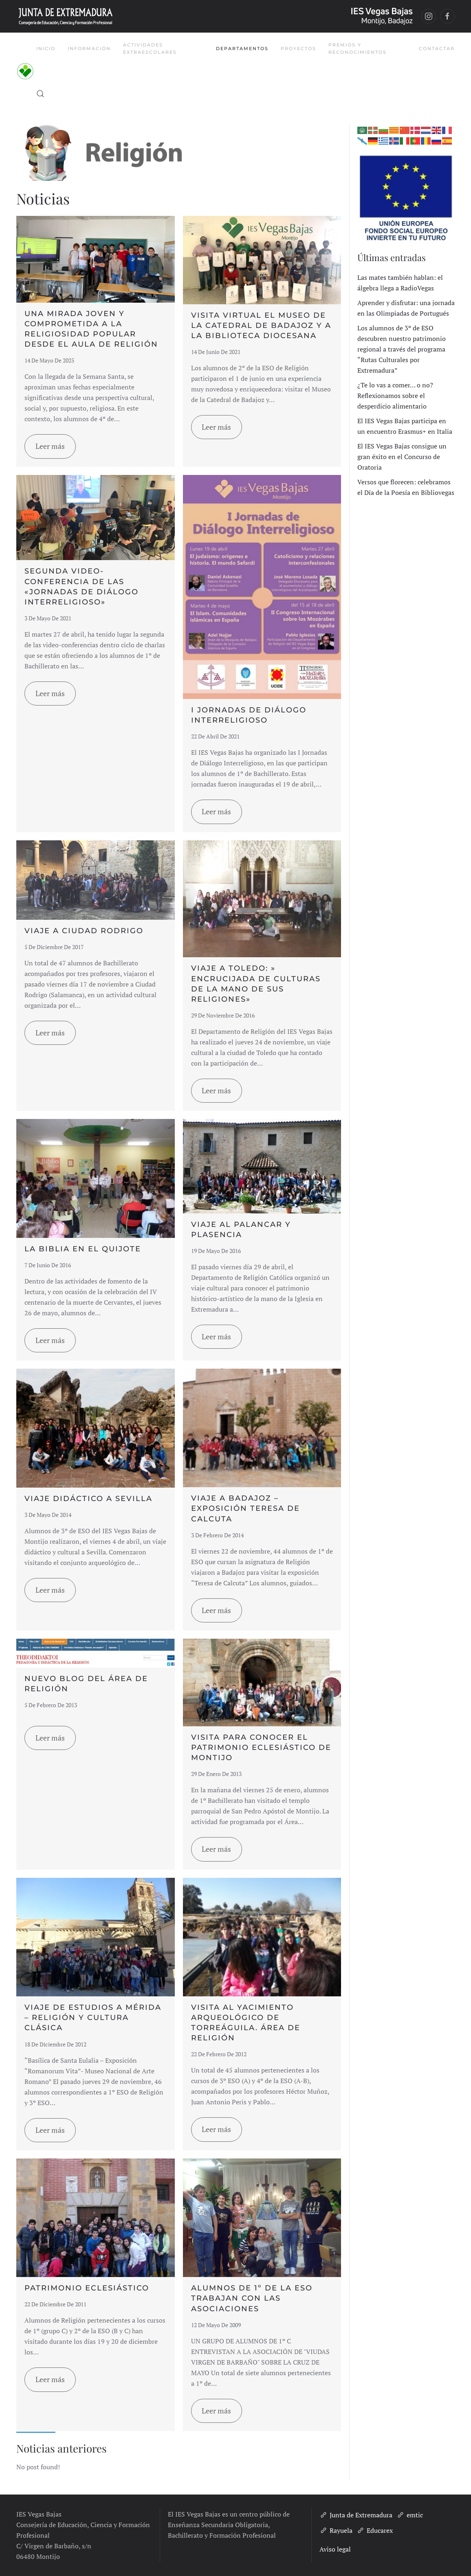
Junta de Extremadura (355, 2514)
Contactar (437, 48)
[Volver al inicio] (26, 71)
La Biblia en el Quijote (82, 1248)
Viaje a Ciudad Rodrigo (83, 930)
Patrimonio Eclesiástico (86, 2288)
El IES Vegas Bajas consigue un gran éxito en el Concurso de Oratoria (402, 457)
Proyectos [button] (298, 48)
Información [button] (89, 48)
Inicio (45, 48)
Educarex (375, 2530)
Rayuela (335, 2530)
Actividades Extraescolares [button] (150, 48)
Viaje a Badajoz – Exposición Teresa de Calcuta (245, 1508)
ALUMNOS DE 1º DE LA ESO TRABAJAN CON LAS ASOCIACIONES (252, 2298)
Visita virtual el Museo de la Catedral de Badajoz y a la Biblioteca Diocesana (261, 325)
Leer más (50, 446)
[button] (40, 93)
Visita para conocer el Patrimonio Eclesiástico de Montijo (261, 1747)
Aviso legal (335, 2549)
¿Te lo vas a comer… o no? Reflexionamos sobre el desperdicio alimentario (395, 395)
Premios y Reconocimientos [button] (357, 48)
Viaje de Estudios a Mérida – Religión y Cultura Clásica (92, 2017)
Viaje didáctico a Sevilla (88, 1498)
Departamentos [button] (242, 48)
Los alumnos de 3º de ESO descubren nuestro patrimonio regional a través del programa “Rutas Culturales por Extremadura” (401, 349)
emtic (409, 2514)
